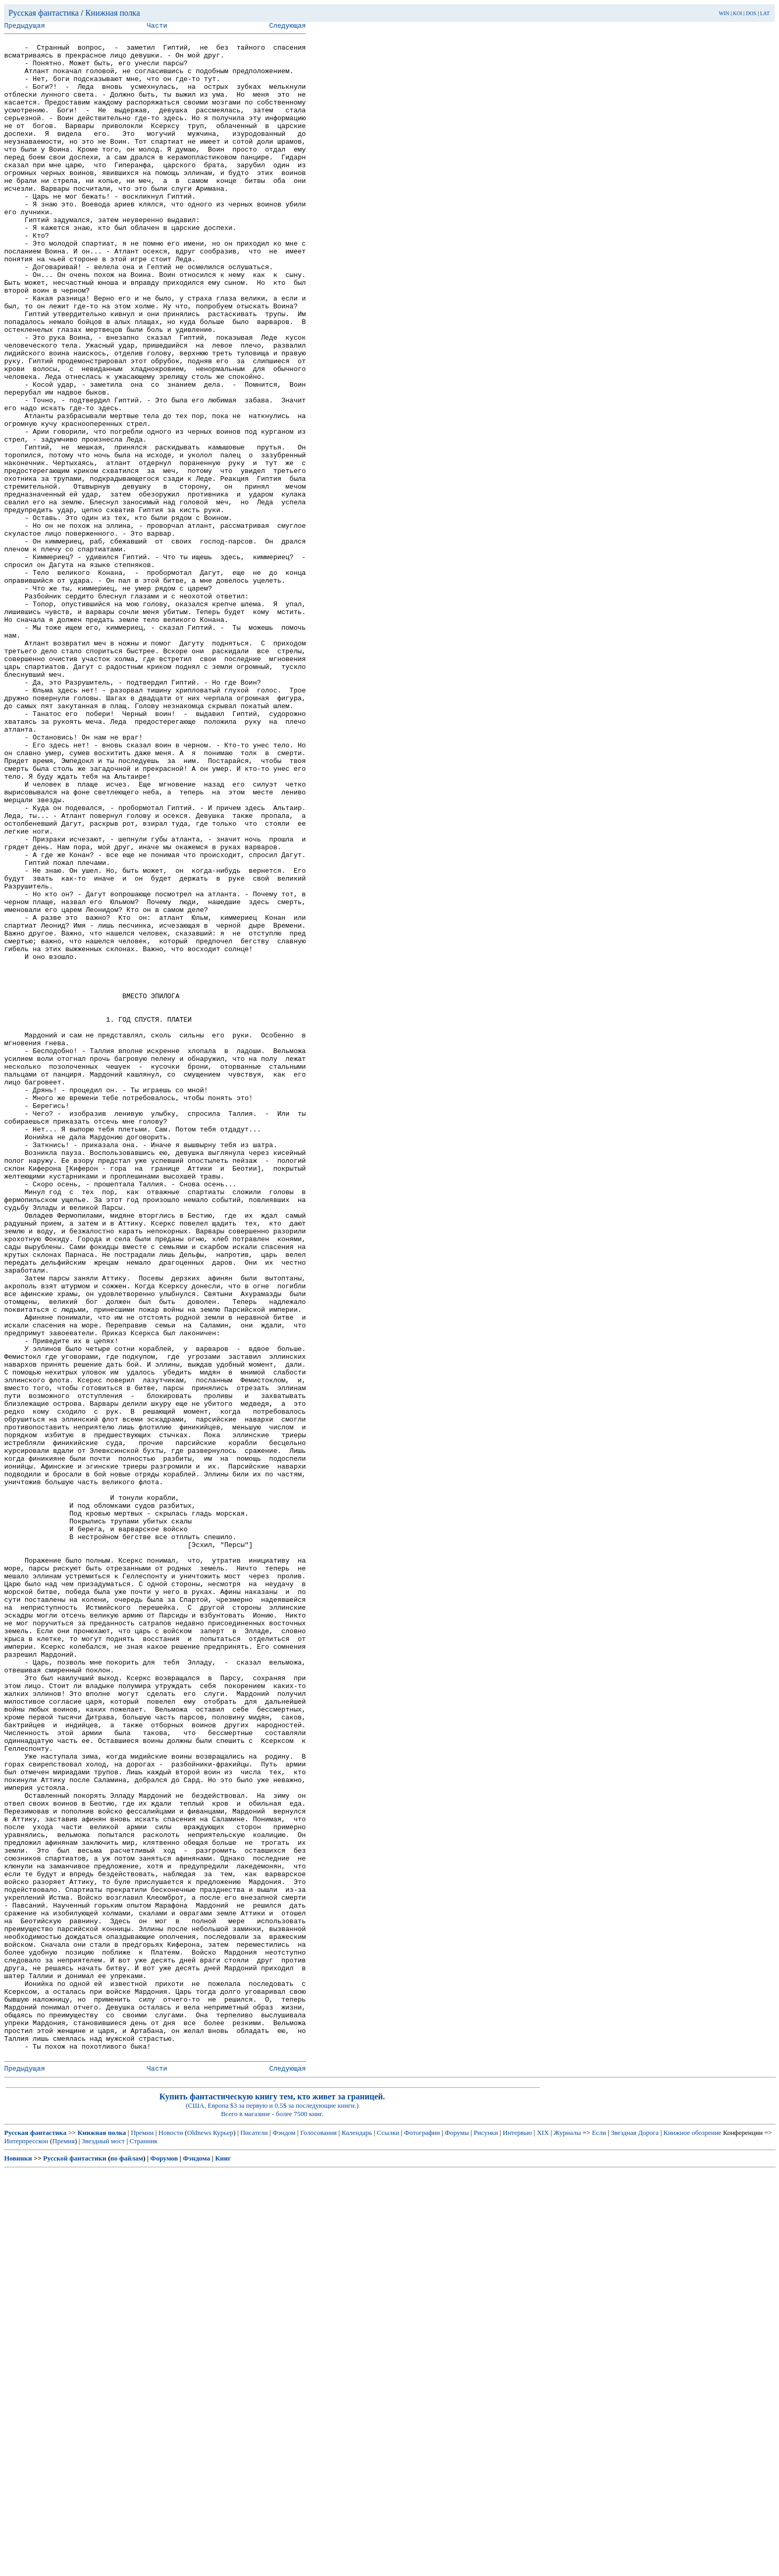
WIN (724, 13)
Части (157, 26)
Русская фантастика (43, 12)
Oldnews (199, 2537)
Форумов (164, 2563)
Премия (63, 2545)
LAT (765, 13)
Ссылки (388, 2537)
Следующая (287, 26)
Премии (142, 2537)
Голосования (318, 2537)
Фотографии (422, 2537)
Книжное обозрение (693, 2537)
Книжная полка (112, 12)
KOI (737, 13)
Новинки (18, 2563)
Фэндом (284, 2537)
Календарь (357, 2537)
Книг (223, 2563)
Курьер (223, 2537)
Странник (144, 2545)
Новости (170, 2537)
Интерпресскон (26, 2545)
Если (599, 2537)
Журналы (567, 2537)
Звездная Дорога (634, 2537)
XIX (543, 2537)
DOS (751, 13)
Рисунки (486, 2537)
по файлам (126, 2563)
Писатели (254, 2537)
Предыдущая (24, 26)
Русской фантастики (75, 2563)
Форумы (457, 2537)
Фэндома (196, 2563)
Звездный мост (103, 2545)
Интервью (517, 2537)
